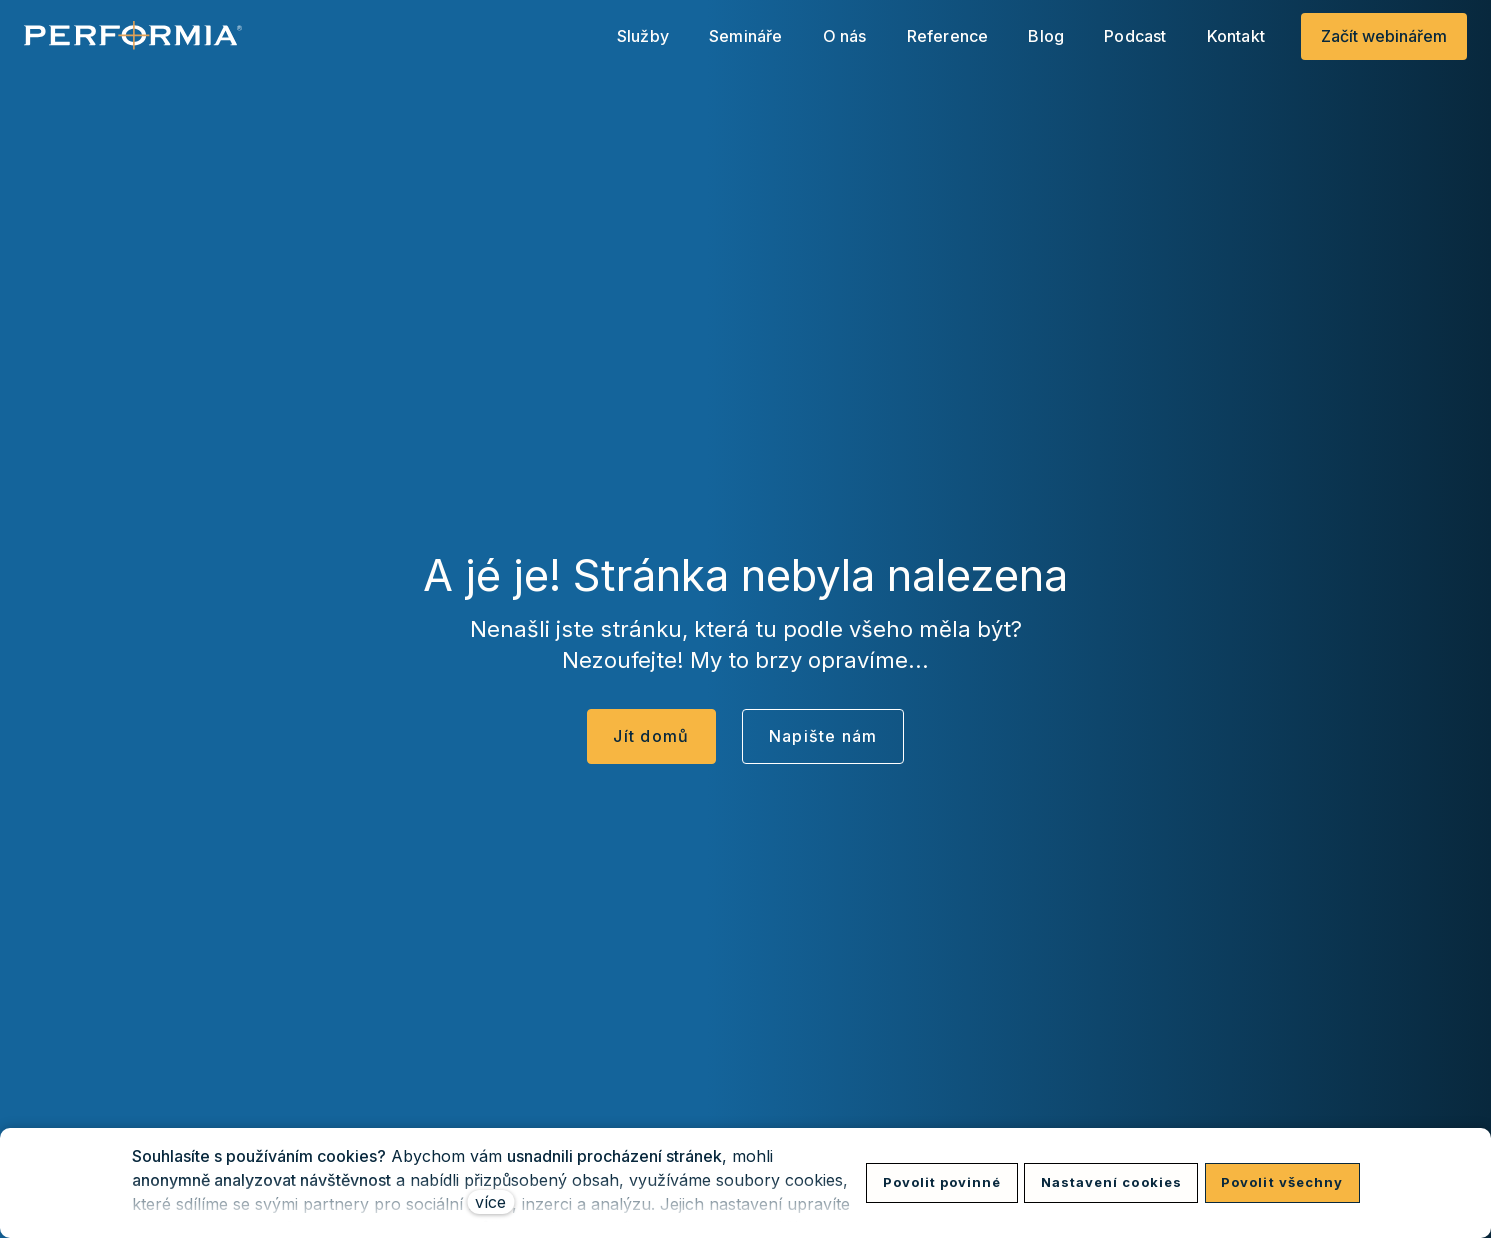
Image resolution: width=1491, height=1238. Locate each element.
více (490, 1202)
